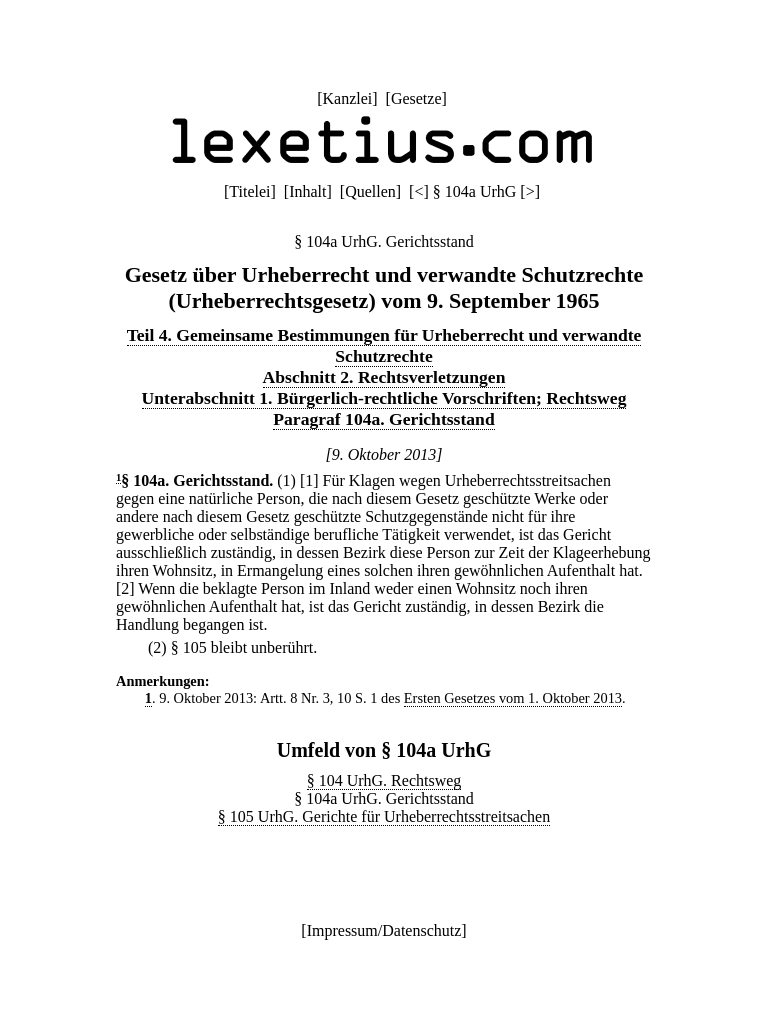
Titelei (249, 191)
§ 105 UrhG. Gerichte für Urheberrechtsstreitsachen (384, 816)
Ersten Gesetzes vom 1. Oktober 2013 (513, 698)
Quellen (370, 191)
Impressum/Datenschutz (384, 930)
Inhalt (307, 191)
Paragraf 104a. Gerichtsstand (383, 419)
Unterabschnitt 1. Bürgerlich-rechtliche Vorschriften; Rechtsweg (384, 398)
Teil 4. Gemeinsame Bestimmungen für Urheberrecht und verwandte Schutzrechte (384, 345)
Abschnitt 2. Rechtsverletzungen (384, 377)
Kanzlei (347, 98)
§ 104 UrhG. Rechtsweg (384, 780)
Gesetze (416, 98)
